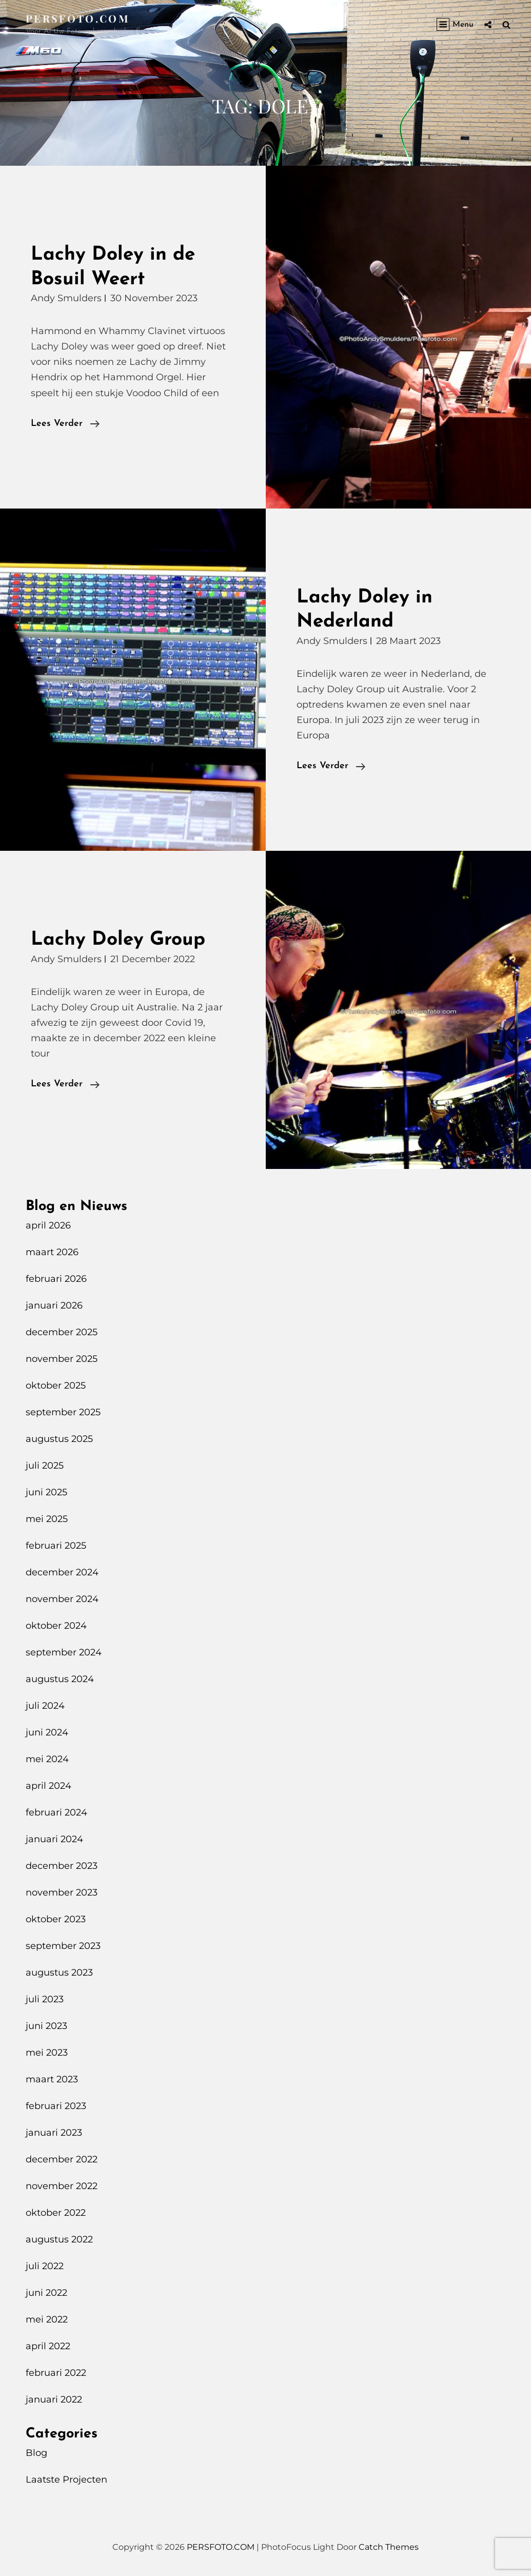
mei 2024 (47, 1759)
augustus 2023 (59, 1972)
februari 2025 (56, 1545)
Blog (36, 2452)
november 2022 (61, 2186)
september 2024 (64, 1652)
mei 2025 (47, 1519)
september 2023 (63, 1945)
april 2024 (48, 1785)
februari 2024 (56, 1812)
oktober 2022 (56, 2212)
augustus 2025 (59, 1439)
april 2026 (48, 1225)
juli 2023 (45, 1999)
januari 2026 (54, 1305)
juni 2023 (46, 2026)
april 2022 (48, 2346)
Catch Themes (389, 2547)
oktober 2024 (56, 1625)
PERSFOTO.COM (78, 18)
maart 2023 (52, 2079)
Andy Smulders (66, 298)
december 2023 (61, 1865)
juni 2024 (47, 1732)
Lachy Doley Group (118, 939)
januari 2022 (54, 2399)
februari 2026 (56, 1278)
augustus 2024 (60, 1679)
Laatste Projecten (66, 2479)
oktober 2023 (56, 1919)
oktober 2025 (56, 1385)
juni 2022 (46, 2292)
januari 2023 (54, 2132)
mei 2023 (47, 2052)
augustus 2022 (59, 2239)
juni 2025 (46, 1492)
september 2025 (63, 1412)
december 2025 (61, 1332)
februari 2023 (56, 2106)
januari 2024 (54, 1839)
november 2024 (62, 1599)
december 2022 (61, 2159)
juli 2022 (45, 2266)
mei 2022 (47, 2319)
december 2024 (62, 1572)
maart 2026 (52, 1252)
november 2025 (61, 1358)
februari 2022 (56, 2372)
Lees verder (65, 424)
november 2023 (61, 1892)
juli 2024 (45, 1705)
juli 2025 (45, 1465)
